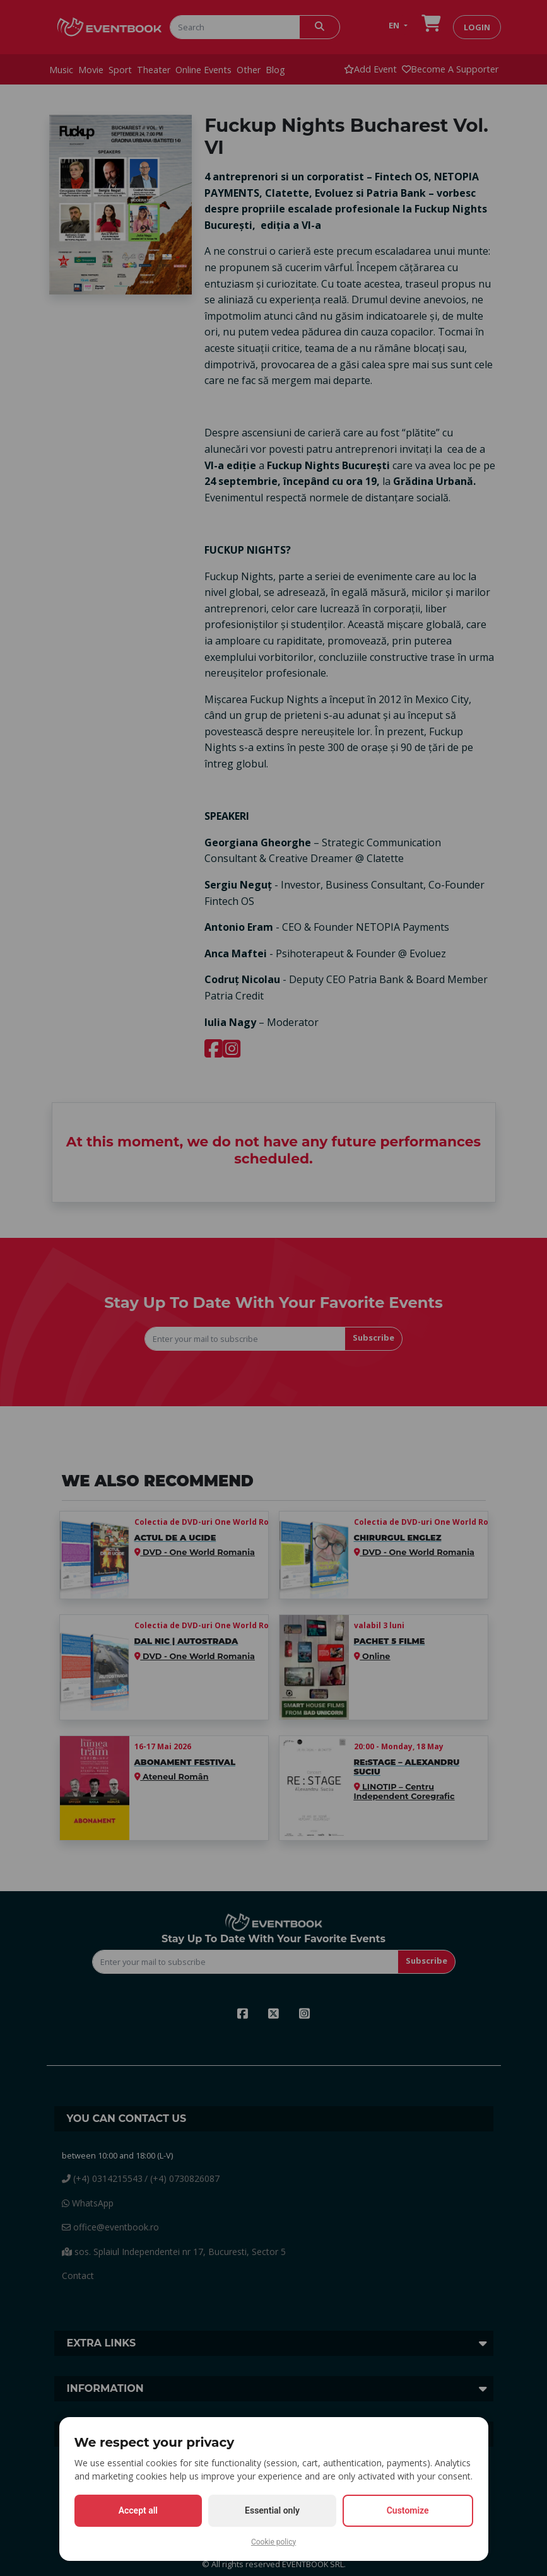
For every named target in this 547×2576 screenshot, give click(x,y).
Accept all (138, 2510)
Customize (408, 2510)
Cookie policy (273, 2542)
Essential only (272, 2510)
